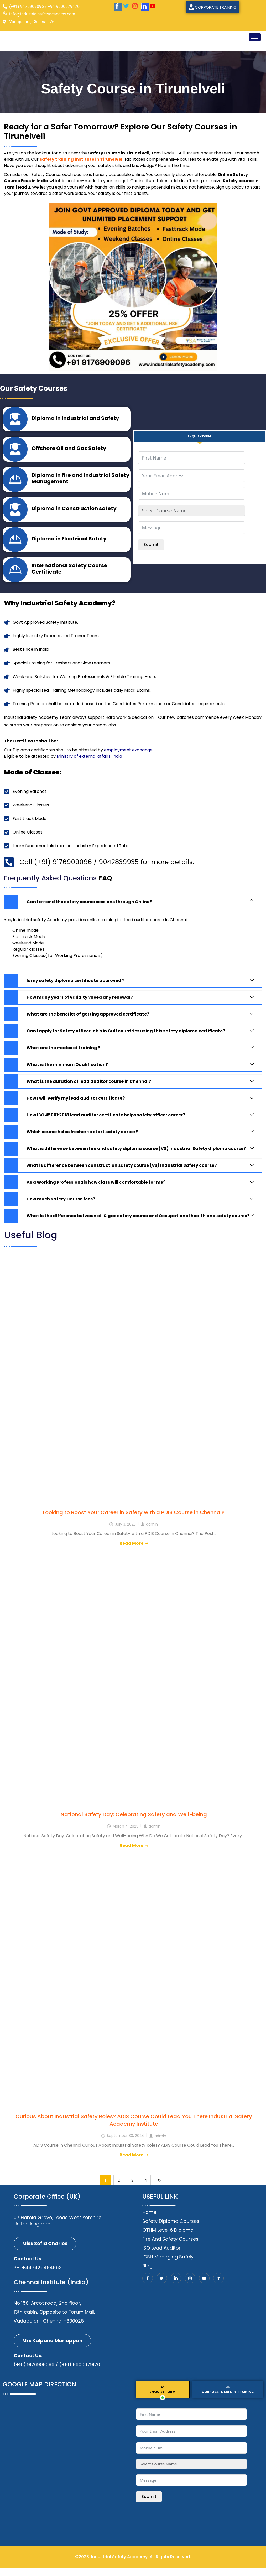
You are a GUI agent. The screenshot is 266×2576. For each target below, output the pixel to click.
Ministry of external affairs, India (89, 765)
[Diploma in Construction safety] (16, 514)
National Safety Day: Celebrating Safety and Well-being (134, 1822)
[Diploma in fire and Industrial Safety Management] (16, 483)
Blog (147, 2274)
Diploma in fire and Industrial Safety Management (72, 482)
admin (152, 1532)
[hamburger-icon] (255, 37)
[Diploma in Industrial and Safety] (16, 420)
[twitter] (127, 7)
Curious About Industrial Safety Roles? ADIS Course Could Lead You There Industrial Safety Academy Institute (133, 2128)
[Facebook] (118, 7)
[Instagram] (136, 7)
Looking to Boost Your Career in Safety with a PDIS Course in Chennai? (134, 1520)
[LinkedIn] (145, 7)
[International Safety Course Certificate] (16, 577)
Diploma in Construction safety (75, 513)
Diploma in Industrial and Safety (77, 419)
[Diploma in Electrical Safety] (16, 546)
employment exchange (128, 758)
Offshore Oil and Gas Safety (70, 450)
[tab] (199, 436)
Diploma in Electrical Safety (70, 545)
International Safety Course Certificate (70, 576)
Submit (151, 545)
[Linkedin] (218, 2286)
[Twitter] (162, 2286)
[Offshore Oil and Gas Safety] (16, 451)
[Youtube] (154, 7)
